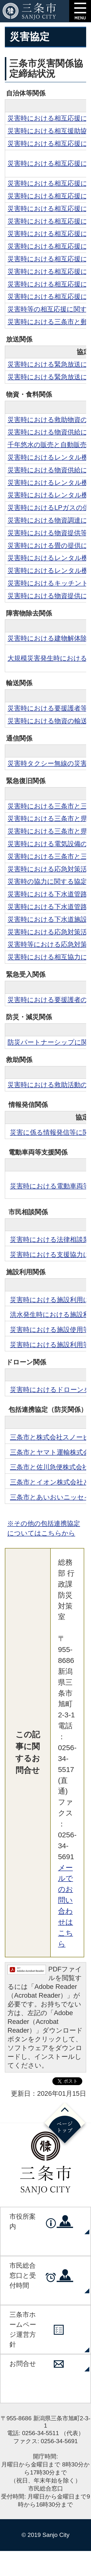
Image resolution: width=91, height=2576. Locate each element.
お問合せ (22, 2363)
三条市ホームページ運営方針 (22, 2329)
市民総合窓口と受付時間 (22, 2275)
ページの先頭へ (65, 2124)
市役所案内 (22, 2221)
